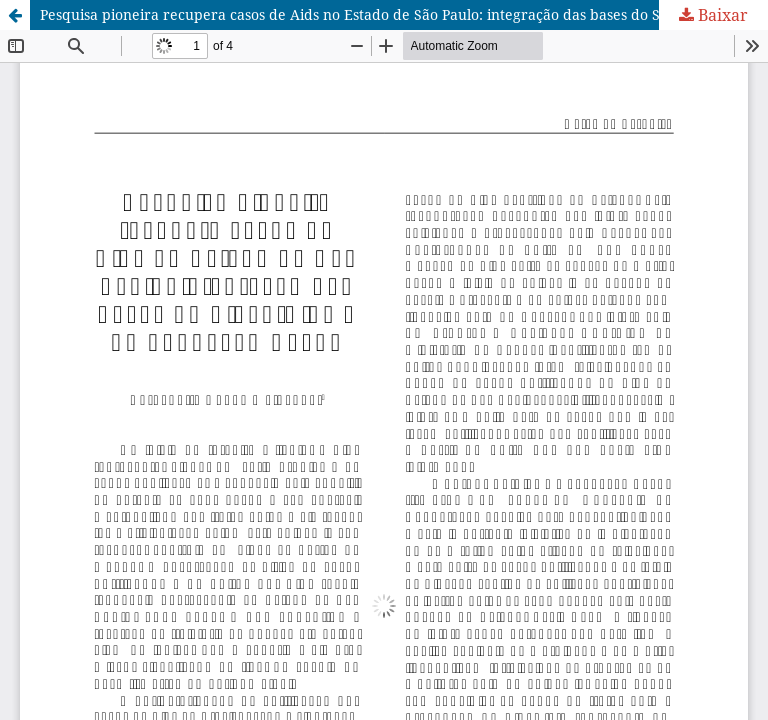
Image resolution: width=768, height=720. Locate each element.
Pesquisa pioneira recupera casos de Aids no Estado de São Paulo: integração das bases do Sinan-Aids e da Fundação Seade (404, 14)
